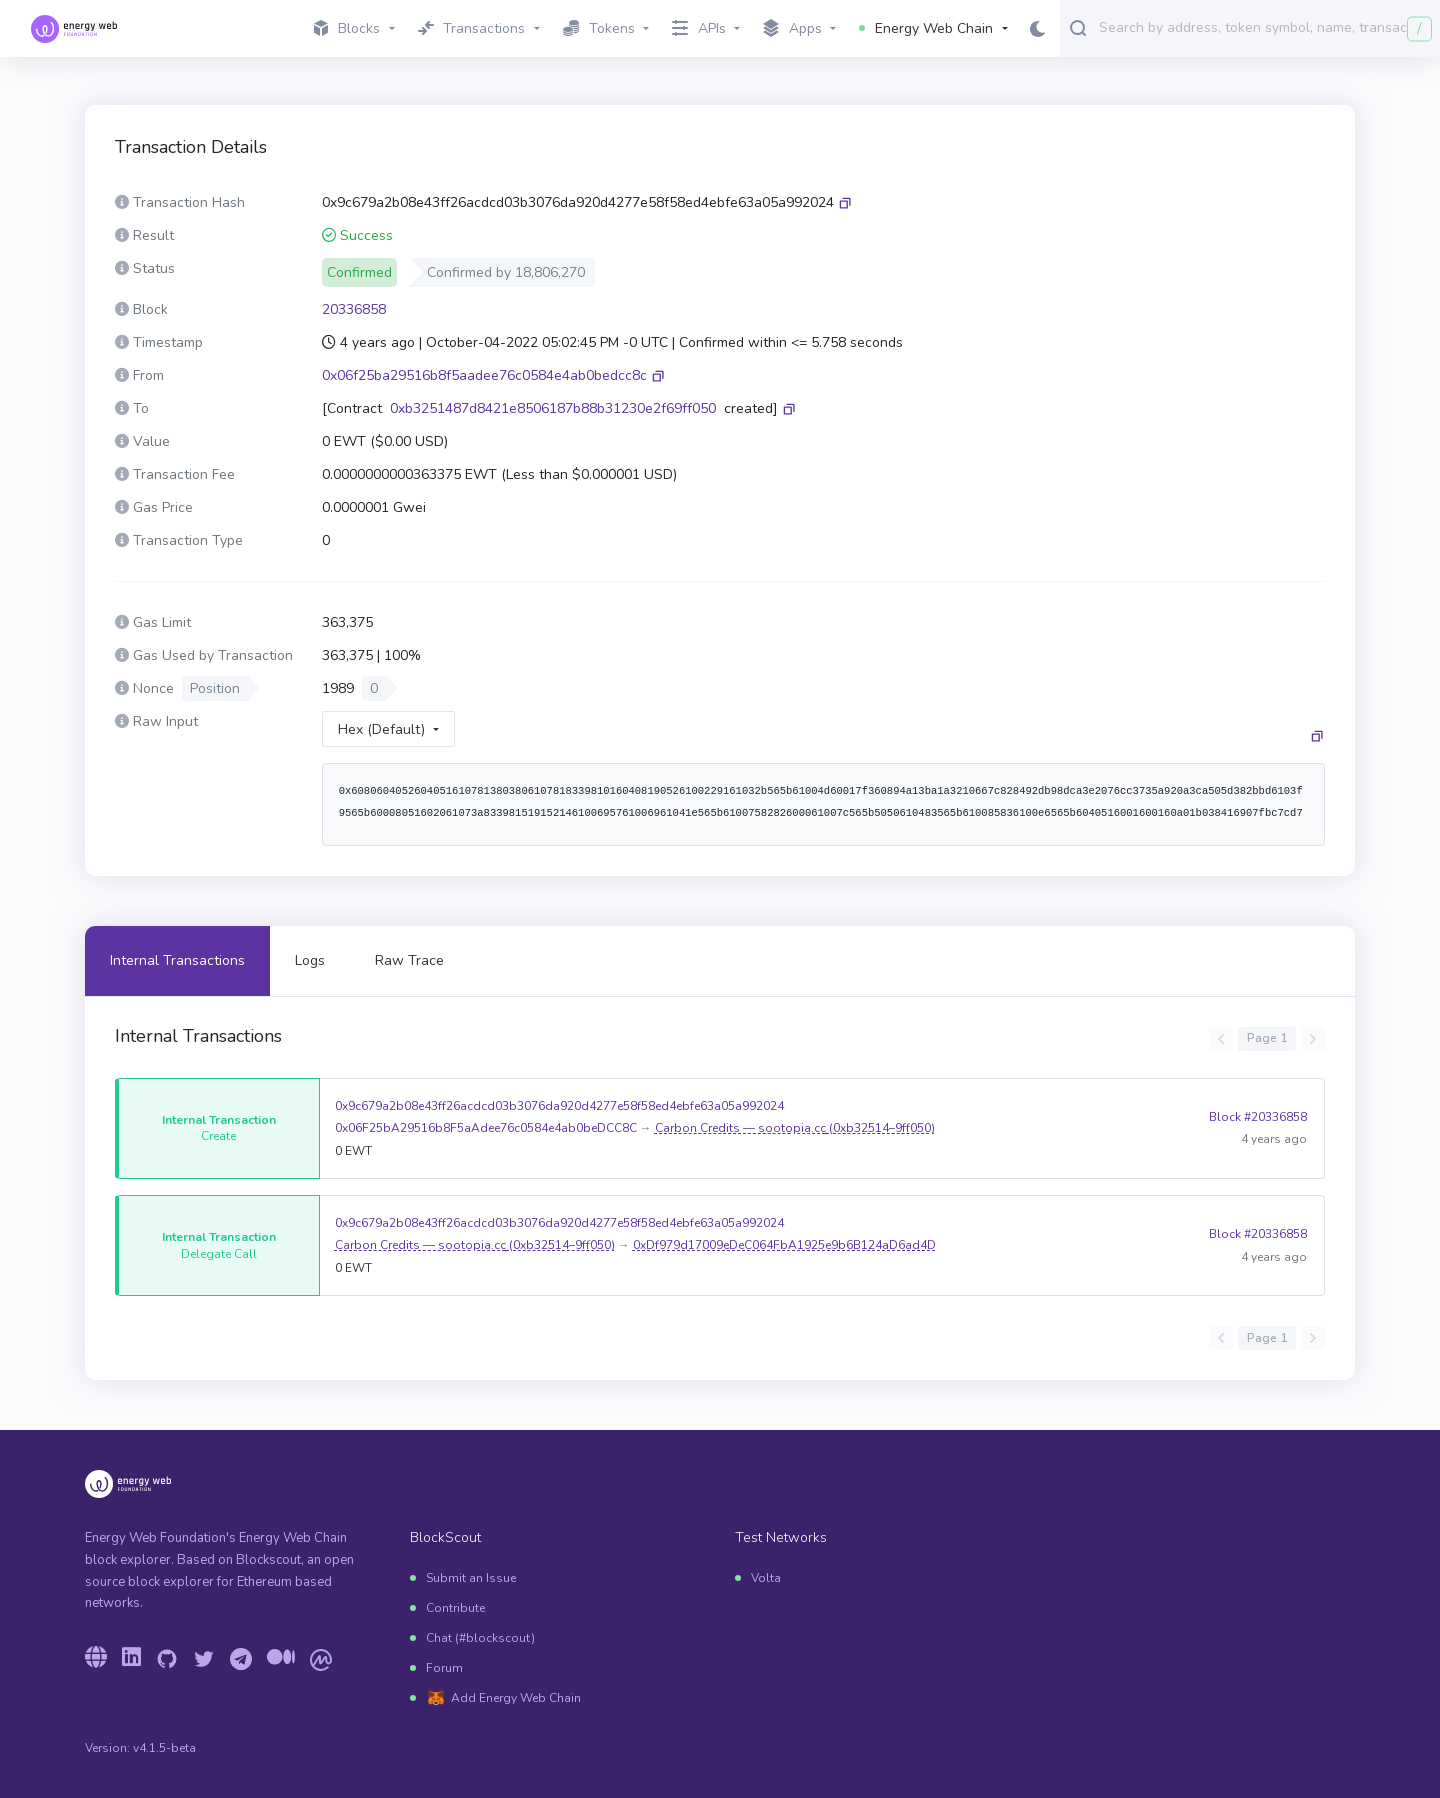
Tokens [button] (599, 28)
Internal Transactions (177, 960)
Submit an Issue (471, 1578)
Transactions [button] (472, 28)
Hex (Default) (381, 729)
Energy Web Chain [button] (926, 28)
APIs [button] (699, 28)
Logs (310, 960)
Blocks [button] (347, 28)
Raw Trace (409, 960)
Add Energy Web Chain (516, 1698)
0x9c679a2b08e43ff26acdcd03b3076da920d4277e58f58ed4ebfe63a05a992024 (559, 1106)
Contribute (455, 1608)
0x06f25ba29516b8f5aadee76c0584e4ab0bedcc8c (484, 375)
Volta (766, 1578)
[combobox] (1265, 27)
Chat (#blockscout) (480, 1638)
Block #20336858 (1258, 1128)
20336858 (354, 309)
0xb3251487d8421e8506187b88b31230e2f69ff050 (553, 408)
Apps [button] (792, 29)
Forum (444, 1668)
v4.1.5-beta (164, 1748)
